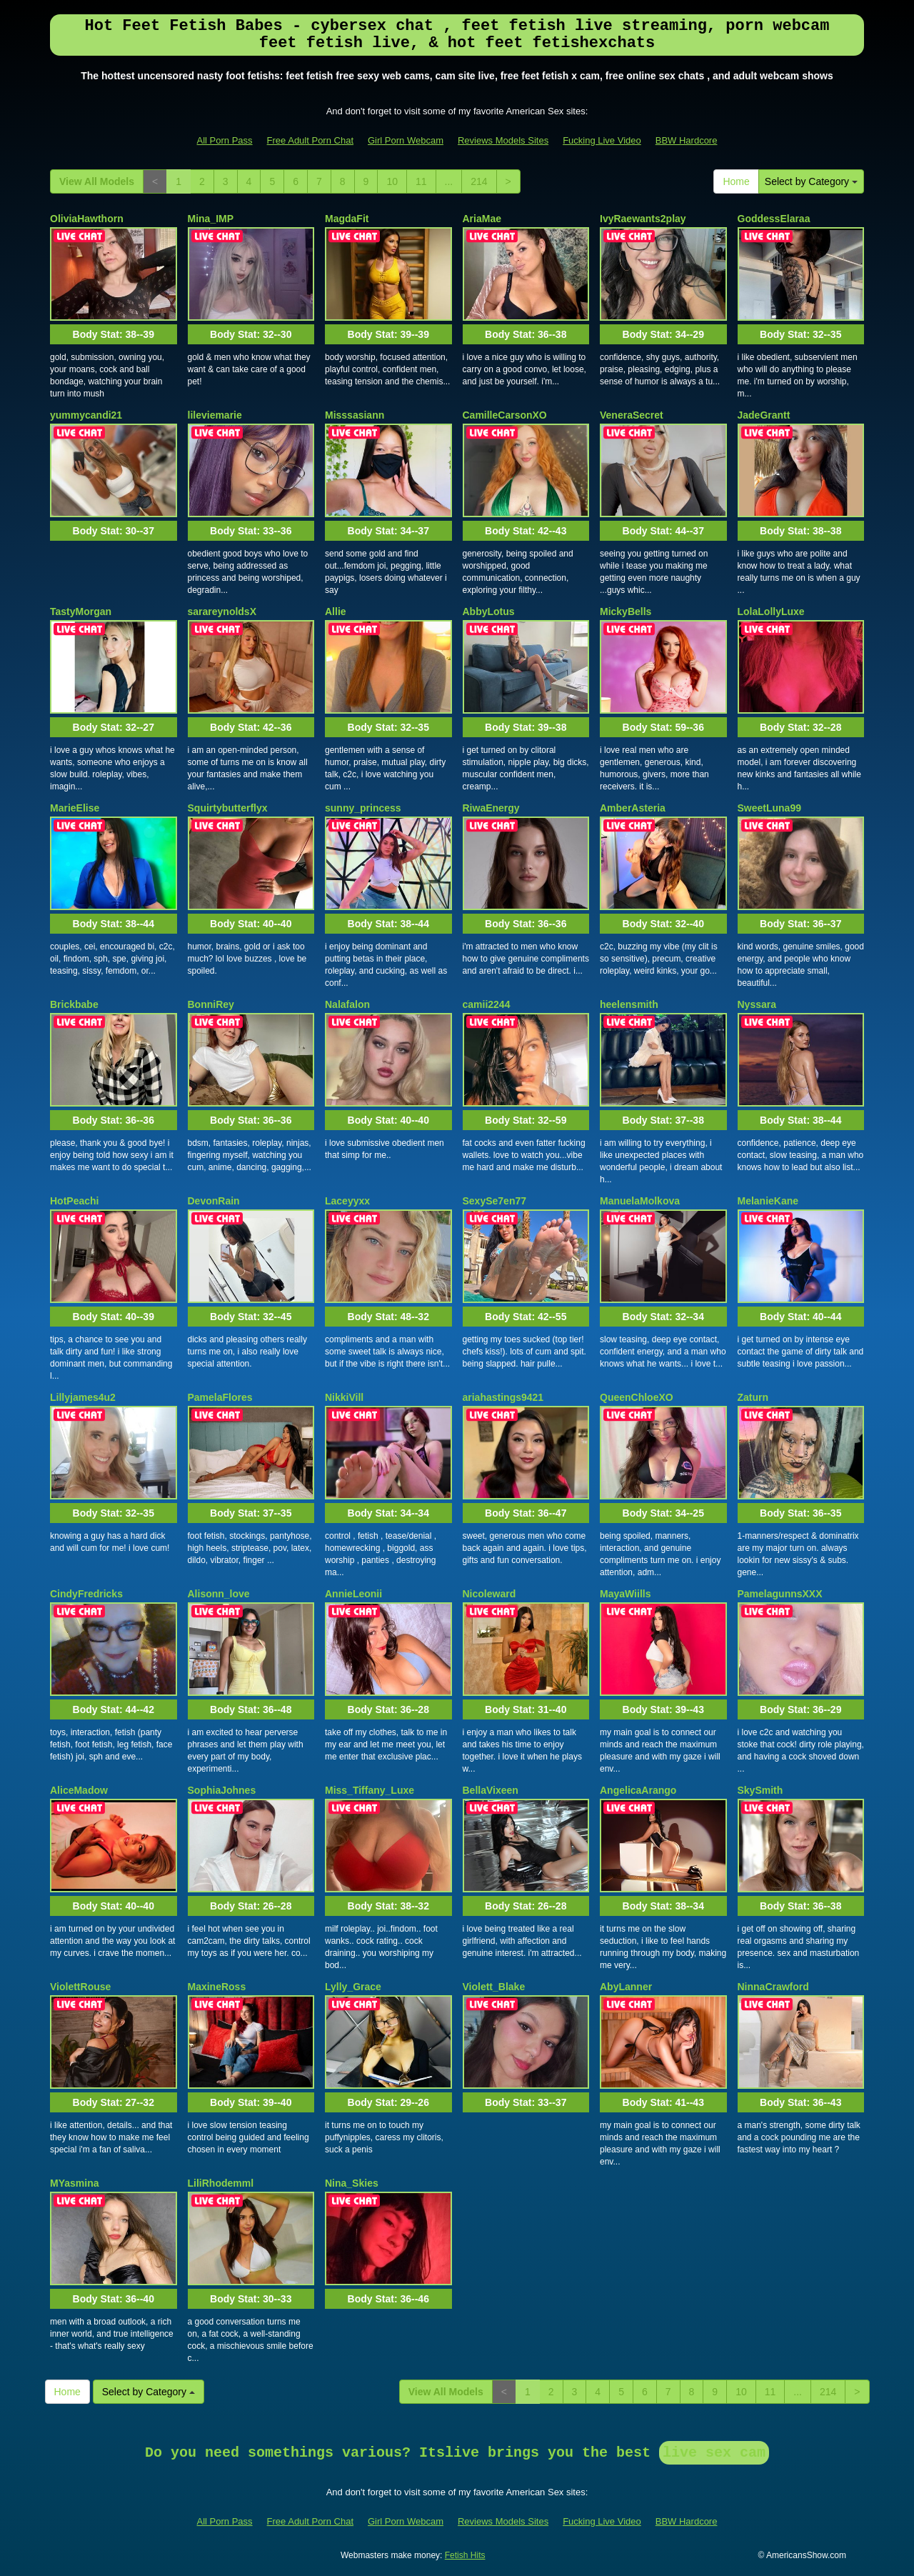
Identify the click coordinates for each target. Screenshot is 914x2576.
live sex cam (714, 2453)
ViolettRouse (80, 1986)
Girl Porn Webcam (405, 140)
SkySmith (760, 1790)
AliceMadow (79, 1790)
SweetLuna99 (769, 808)
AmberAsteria (633, 808)
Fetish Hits (465, 2555)
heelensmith (629, 1004)
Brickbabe (74, 1004)
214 (479, 181)
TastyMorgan (80, 611)
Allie (335, 611)
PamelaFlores (220, 1397)
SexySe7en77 (495, 1201)
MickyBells (625, 611)
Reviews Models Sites (503, 140)
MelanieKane (768, 1201)
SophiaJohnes (222, 1790)
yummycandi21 (86, 415)
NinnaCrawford (773, 1986)
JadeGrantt (764, 415)
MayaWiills (625, 1593)
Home (736, 181)
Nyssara (757, 1004)
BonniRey (211, 1004)
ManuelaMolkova (640, 1201)
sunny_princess (363, 808)
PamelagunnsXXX (780, 1593)
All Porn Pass (225, 140)
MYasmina (74, 2183)
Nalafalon (347, 1004)
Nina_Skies (351, 2183)
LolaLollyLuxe (771, 611)
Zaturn (753, 1397)
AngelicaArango (638, 1790)
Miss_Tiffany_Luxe (369, 1790)
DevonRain (214, 1201)
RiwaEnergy (491, 808)
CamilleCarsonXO (505, 415)
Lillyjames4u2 (83, 1397)
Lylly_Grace (353, 1986)
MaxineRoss (217, 1986)
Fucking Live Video (602, 140)
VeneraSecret (631, 415)
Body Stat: (113, 334)
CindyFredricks (86, 1593)
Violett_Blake (494, 1986)
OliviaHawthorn (87, 218)
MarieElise (74, 808)
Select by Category (811, 181)
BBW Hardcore (687, 140)
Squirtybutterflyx (228, 808)
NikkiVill (344, 1397)
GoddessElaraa (774, 218)
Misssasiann (354, 415)
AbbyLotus (489, 611)
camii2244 (487, 1004)
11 (421, 181)
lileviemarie (215, 415)
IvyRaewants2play (643, 218)
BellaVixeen (490, 1790)
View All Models (96, 181)
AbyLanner (626, 1986)
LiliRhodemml (221, 2183)
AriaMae (482, 218)
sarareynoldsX (222, 611)
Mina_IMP (211, 218)
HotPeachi (74, 1201)
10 (392, 181)
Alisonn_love (219, 1593)
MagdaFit (346, 218)
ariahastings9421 (503, 1397)
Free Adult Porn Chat (310, 140)
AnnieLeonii (353, 1593)
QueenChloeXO (636, 1397)
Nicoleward (489, 1593)
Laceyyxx (347, 1201)
